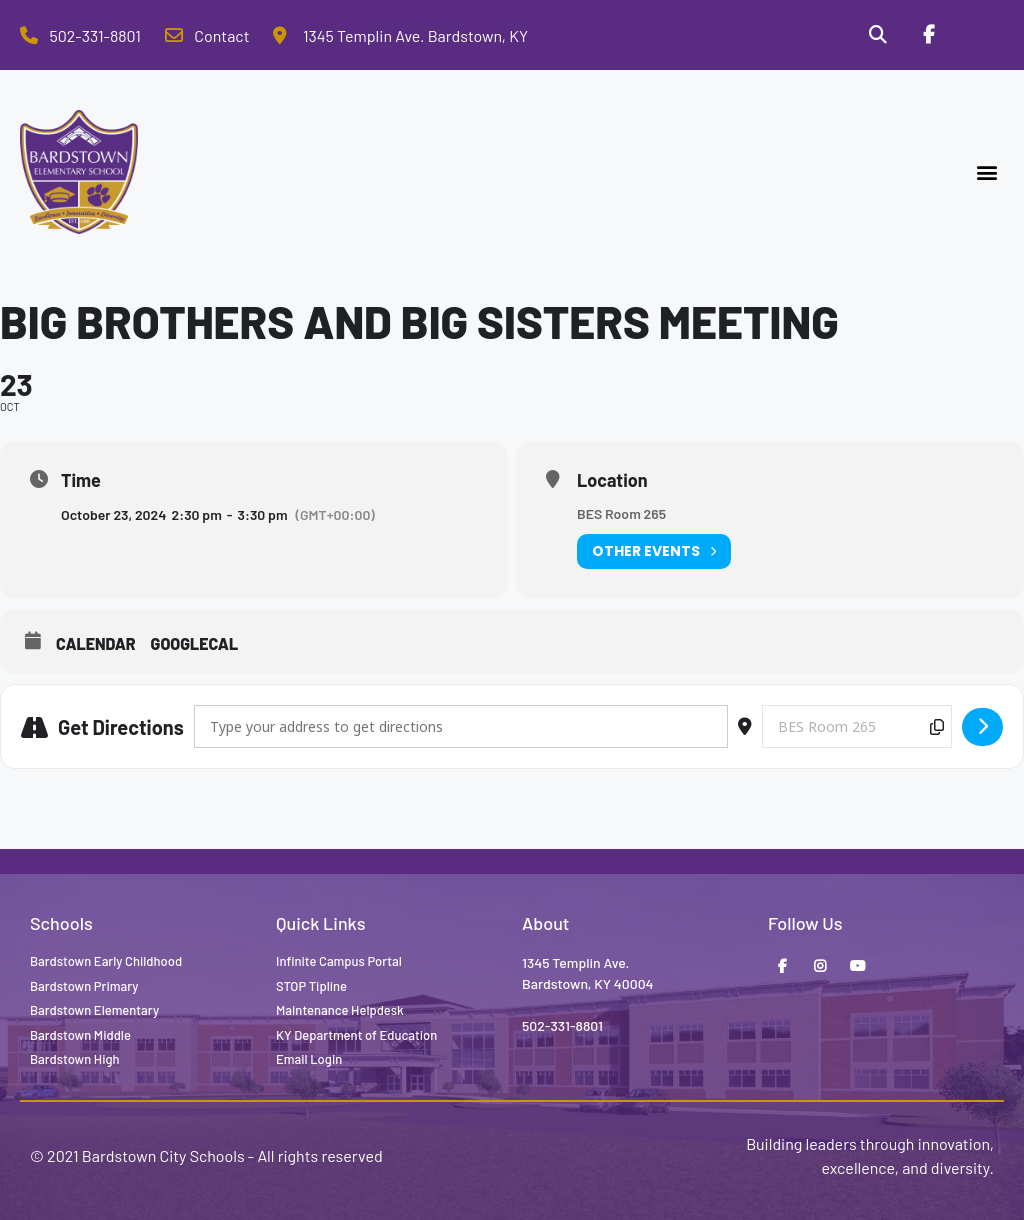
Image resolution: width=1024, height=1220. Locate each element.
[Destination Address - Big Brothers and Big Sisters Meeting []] (857, 726)
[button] (987, 172)
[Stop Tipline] (979, 35)
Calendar (96, 643)
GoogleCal (195, 643)
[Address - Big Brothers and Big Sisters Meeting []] (461, 726)
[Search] (878, 35)
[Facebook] (928, 35)
